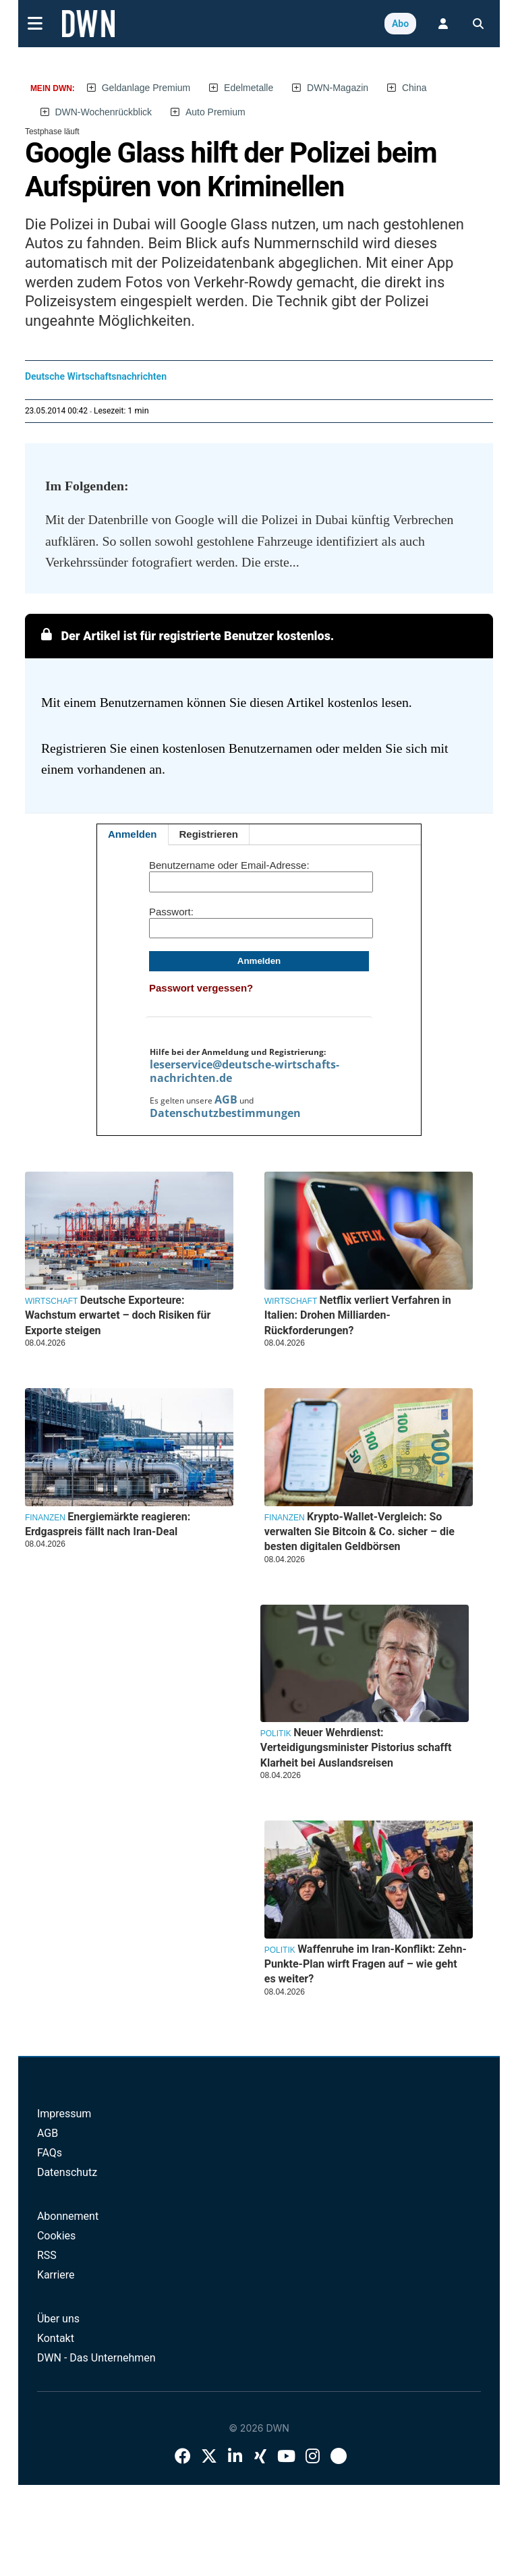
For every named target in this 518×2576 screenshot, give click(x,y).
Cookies (56, 2235)
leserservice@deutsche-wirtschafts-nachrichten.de (244, 1071)
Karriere (56, 2274)
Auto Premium (215, 112)
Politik (275, 1733)
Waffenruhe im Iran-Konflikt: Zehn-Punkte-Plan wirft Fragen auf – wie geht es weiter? (365, 1964)
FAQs (49, 2152)
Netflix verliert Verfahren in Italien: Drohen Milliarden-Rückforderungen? (357, 1315)
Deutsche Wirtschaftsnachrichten (96, 376)
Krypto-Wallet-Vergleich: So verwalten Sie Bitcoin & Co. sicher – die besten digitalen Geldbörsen (359, 1531)
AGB (225, 1099)
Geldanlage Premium (146, 87)
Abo (400, 23)
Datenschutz (67, 2172)
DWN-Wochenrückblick (103, 112)
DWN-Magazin (337, 87)
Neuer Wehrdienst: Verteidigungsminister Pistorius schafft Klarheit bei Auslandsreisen (356, 1747)
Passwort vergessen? (201, 988)
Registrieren (209, 834)
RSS (47, 2255)
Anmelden (132, 834)
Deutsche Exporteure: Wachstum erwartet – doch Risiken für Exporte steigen (118, 1315)
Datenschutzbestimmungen (225, 1113)
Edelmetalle (248, 87)
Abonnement (67, 2216)
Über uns (58, 2318)
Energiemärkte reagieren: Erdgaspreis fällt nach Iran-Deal (107, 1524)
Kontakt (55, 2338)
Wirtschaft (290, 1301)
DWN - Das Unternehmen (96, 2357)
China (414, 87)
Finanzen (284, 1517)
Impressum (64, 2113)
